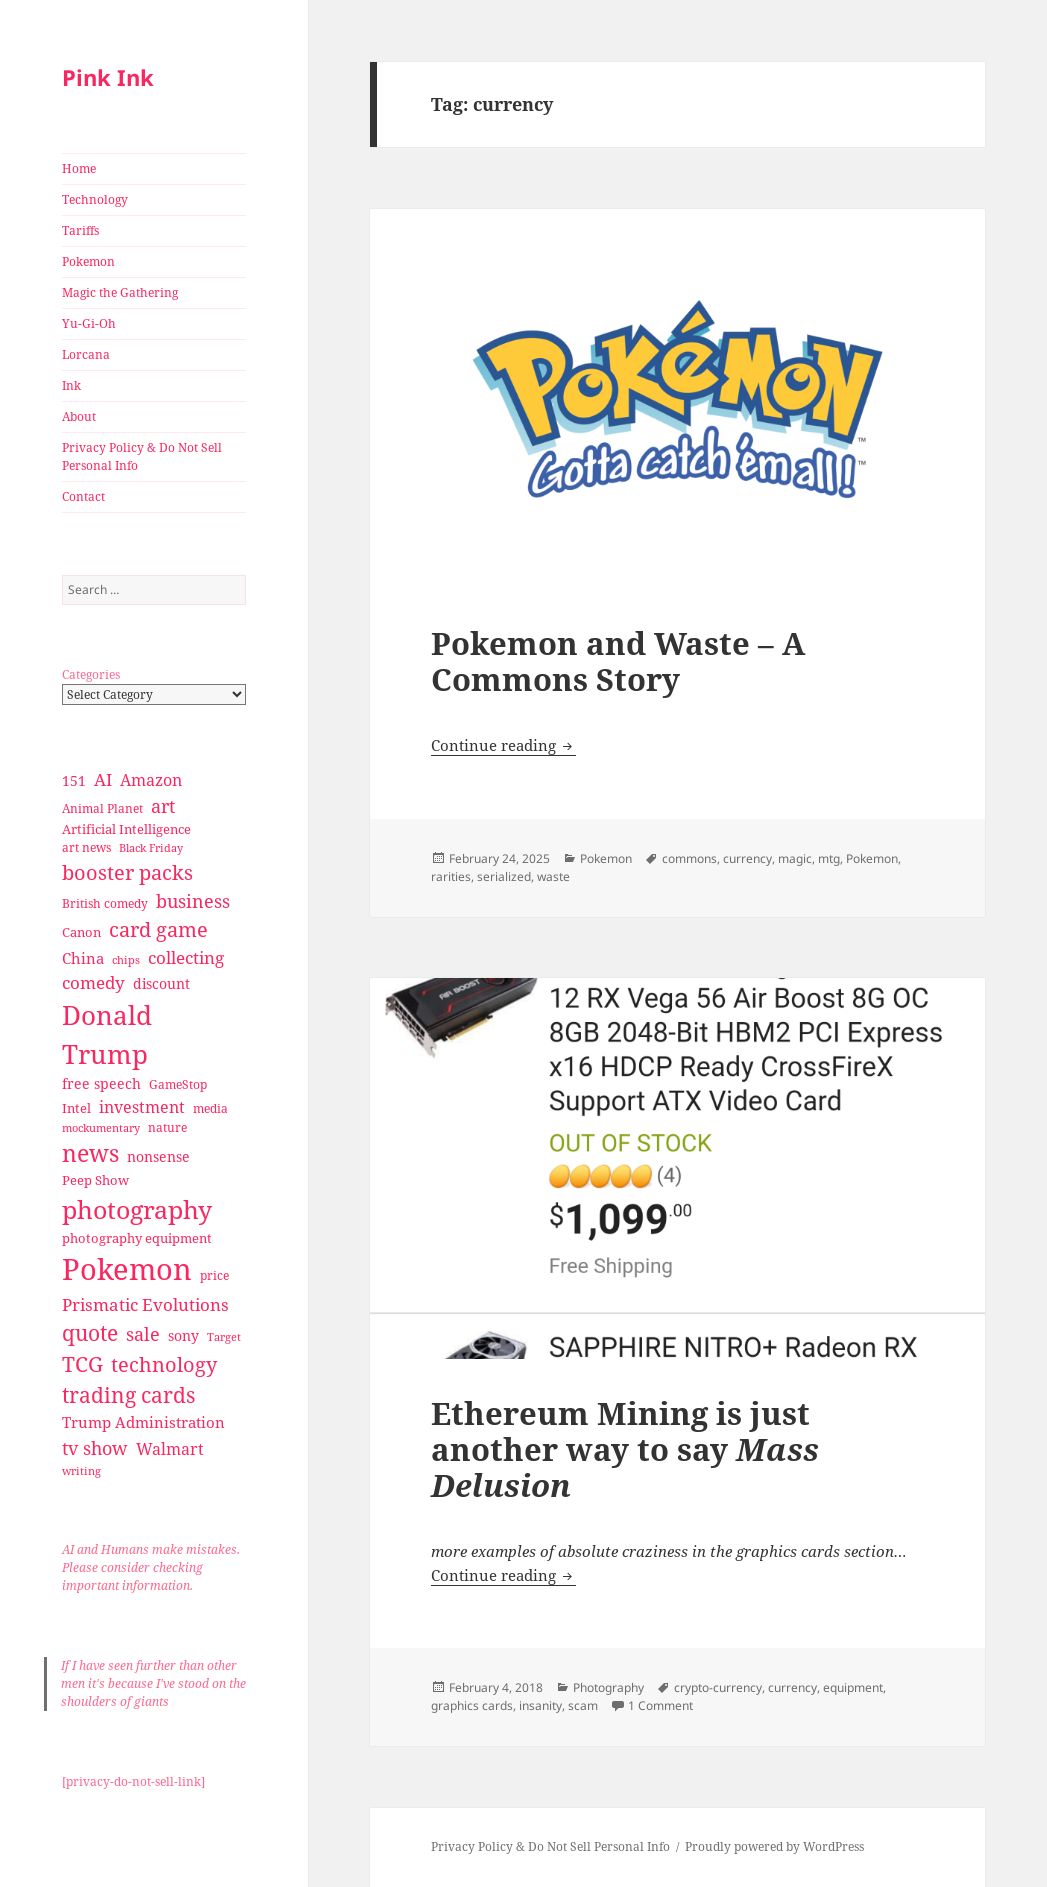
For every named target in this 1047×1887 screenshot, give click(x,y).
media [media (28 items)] (210, 1108)
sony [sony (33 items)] (183, 1335)
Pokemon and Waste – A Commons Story (618, 661)
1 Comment (660, 1705)
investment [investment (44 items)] (142, 1107)
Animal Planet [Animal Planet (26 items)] (102, 808)
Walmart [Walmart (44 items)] (170, 1449)
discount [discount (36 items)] (161, 983)
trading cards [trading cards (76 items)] (128, 1395)
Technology (95, 199)
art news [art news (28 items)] (86, 847)
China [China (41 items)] (83, 958)
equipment (853, 1687)
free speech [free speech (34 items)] (101, 1083)
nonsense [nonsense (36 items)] (158, 1156)
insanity (540, 1705)
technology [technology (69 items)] (164, 1364)
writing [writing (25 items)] (81, 1470)
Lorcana (86, 354)
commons (689, 858)
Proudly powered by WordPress (774, 1846)
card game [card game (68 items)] (158, 929)
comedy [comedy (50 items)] (93, 982)
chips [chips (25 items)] (126, 959)
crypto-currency (718, 1687)
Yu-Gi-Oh (89, 323)
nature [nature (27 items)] (167, 1127)
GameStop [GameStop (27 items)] (178, 1084)
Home (79, 168)
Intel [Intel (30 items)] (76, 1108)
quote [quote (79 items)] (90, 1332)
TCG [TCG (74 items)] (82, 1364)
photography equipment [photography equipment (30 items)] (137, 1238)
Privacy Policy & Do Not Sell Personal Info (142, 456)
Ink (71, 385)
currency (747, 858)
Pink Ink (108, 77)
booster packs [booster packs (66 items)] (127, 872)
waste (553, 876)
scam (583, 1705)
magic (795, 858)
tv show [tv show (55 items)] (95, 1448)
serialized (504, 876)
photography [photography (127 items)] (137, 1209)
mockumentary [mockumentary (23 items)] (101, 1128)
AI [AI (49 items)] (103, 779)
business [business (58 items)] (193, 900)
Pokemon (88, 261)
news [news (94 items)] (90, 1153)
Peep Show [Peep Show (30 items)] (95, 1180)
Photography (608, 1687)
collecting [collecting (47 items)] (186, 957)
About (79, 416)
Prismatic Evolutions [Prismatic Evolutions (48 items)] (145, 1304)
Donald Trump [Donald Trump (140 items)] (107, 1034)
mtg (829, 858)
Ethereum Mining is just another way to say (625, 1449)
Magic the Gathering (120, 292)
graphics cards (472, 1705)
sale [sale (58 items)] (143, 1333)
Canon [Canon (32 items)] (81, 932)
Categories (91, 674)
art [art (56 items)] (163, 805)
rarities (451, 876)
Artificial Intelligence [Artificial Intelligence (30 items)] (126, 829)
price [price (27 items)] (214, 1275)
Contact (83, 496)
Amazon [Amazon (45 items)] (151, 780)
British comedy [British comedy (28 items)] (105, 903)
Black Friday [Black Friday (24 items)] (151, 847)
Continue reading (503, 745)
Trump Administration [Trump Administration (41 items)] (143, 1422)
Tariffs (80, 230)
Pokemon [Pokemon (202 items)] (127, 1269)
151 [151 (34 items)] (74, 780)
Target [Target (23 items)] (224, 1337)
